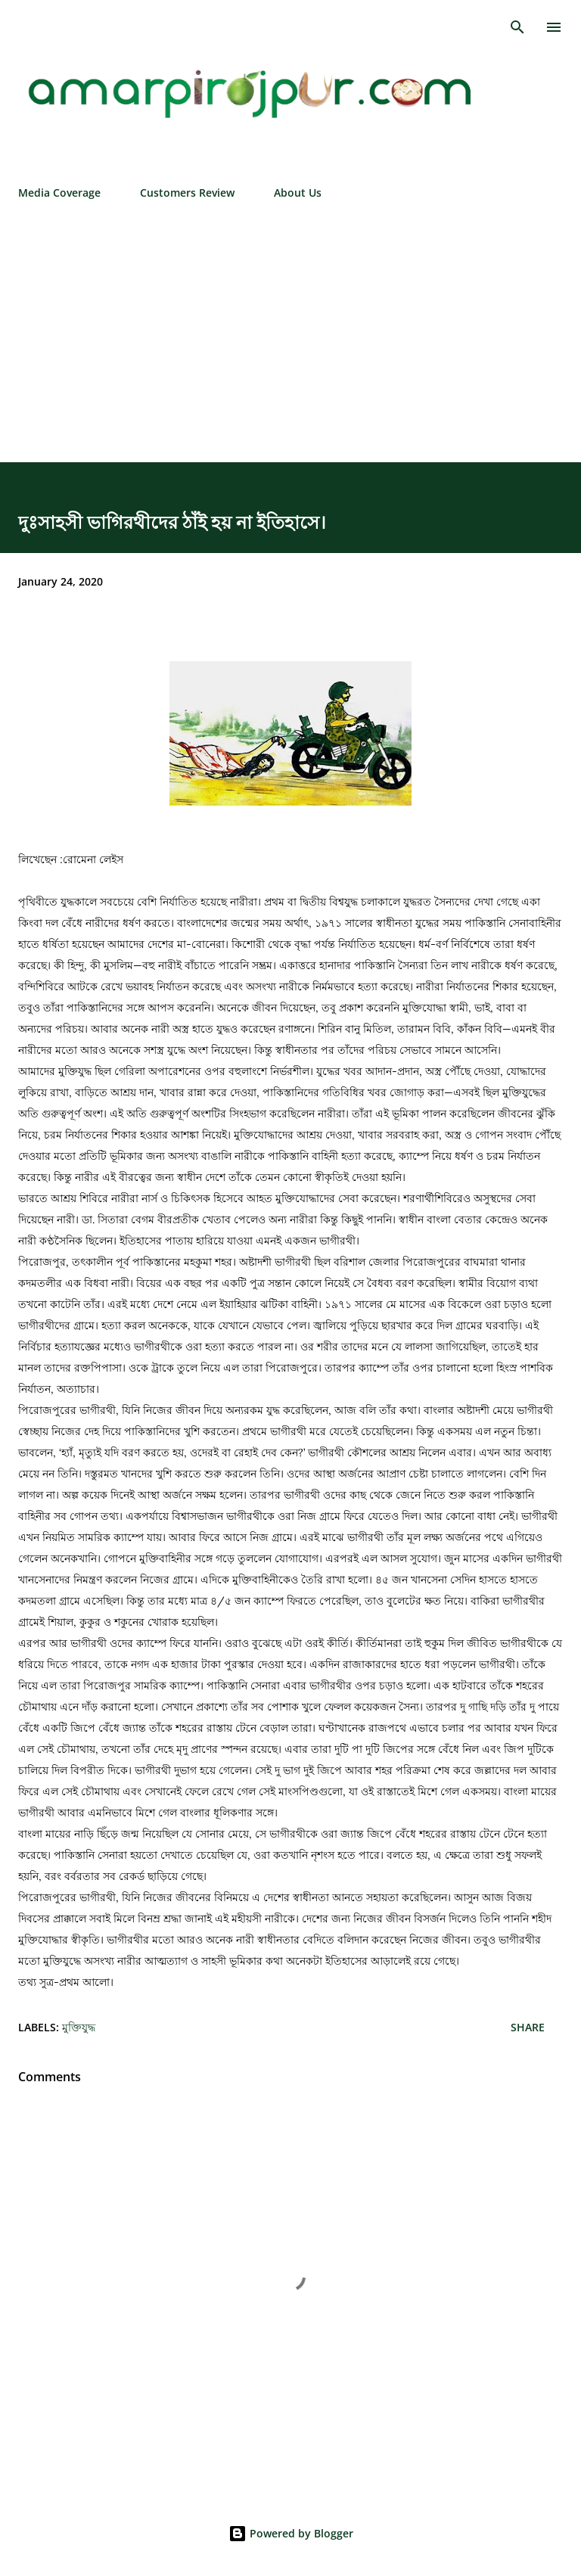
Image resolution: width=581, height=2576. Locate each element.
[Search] (517, 27)
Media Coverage (59, 192)
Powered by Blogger (290, 2533)
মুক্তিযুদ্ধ (78, 2027)
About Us (298, 192)
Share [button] (528, 2027)
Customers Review (187, 192)
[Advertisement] (290, 324)
